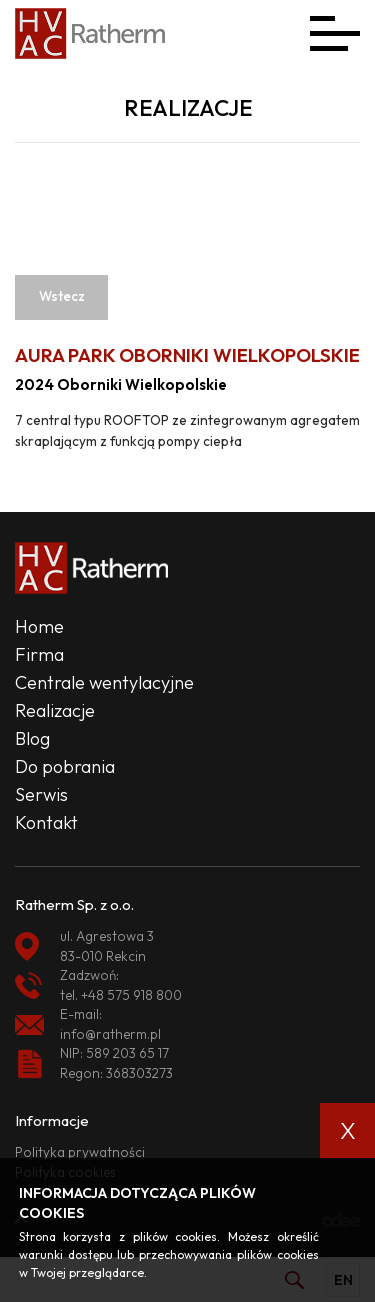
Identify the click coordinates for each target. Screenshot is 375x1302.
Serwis (41, 794)
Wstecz (62, 296)
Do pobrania (65, 766)
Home (39, 626)
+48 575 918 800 (131, 995)
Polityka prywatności (80, 1152)
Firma (39, 654)
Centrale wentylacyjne (104, 682)
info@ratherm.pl (110, 1034)
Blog (32, 738)
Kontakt (46, 822)
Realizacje (55, 710)
